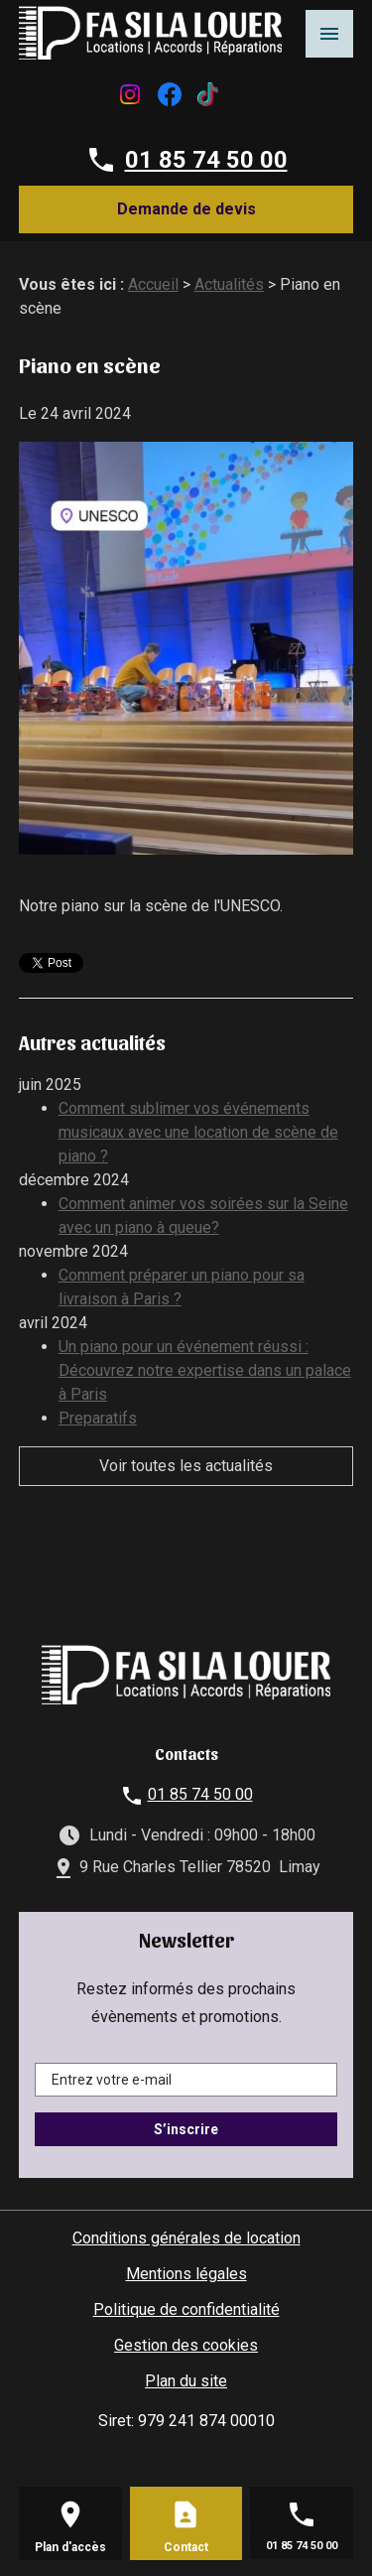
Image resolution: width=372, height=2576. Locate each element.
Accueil (153, 284)
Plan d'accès (70, 2547)
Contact (186, 2547)
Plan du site (186, 2381)
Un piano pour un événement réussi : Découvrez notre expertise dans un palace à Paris (205, 1370)
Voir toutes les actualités (186, 1465)
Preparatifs (98, 1418)
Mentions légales (186, 2273)
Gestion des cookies (186, 2345)
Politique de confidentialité (186, 2309)
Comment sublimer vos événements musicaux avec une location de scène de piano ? (198, 1132)
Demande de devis (186, 209)
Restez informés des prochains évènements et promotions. (186, 2002)
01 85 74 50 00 (206, 160)
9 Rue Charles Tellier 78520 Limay (199, 1866)
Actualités (229, 284)
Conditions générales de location (186, 2238)
